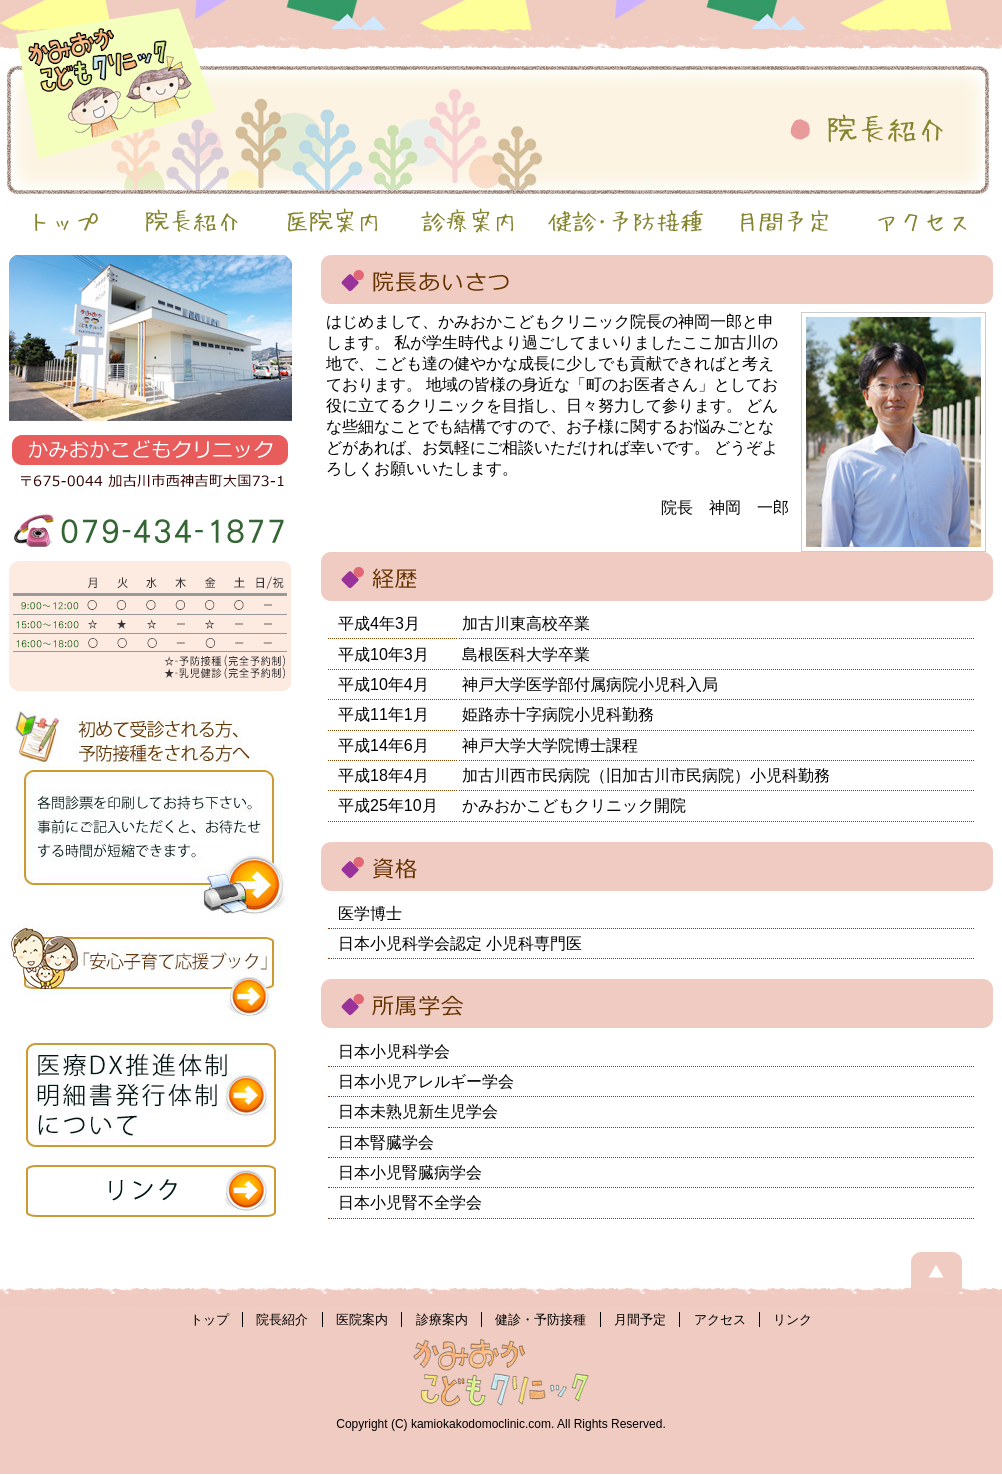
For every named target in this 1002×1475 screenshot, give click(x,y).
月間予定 (640, 1319)
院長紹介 (282, 1319)
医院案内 (362, 1319)
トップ (209, 1319)
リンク (792, 1319)
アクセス (720, 1319)
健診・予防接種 (540, 1319)
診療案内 (442, 1319)
